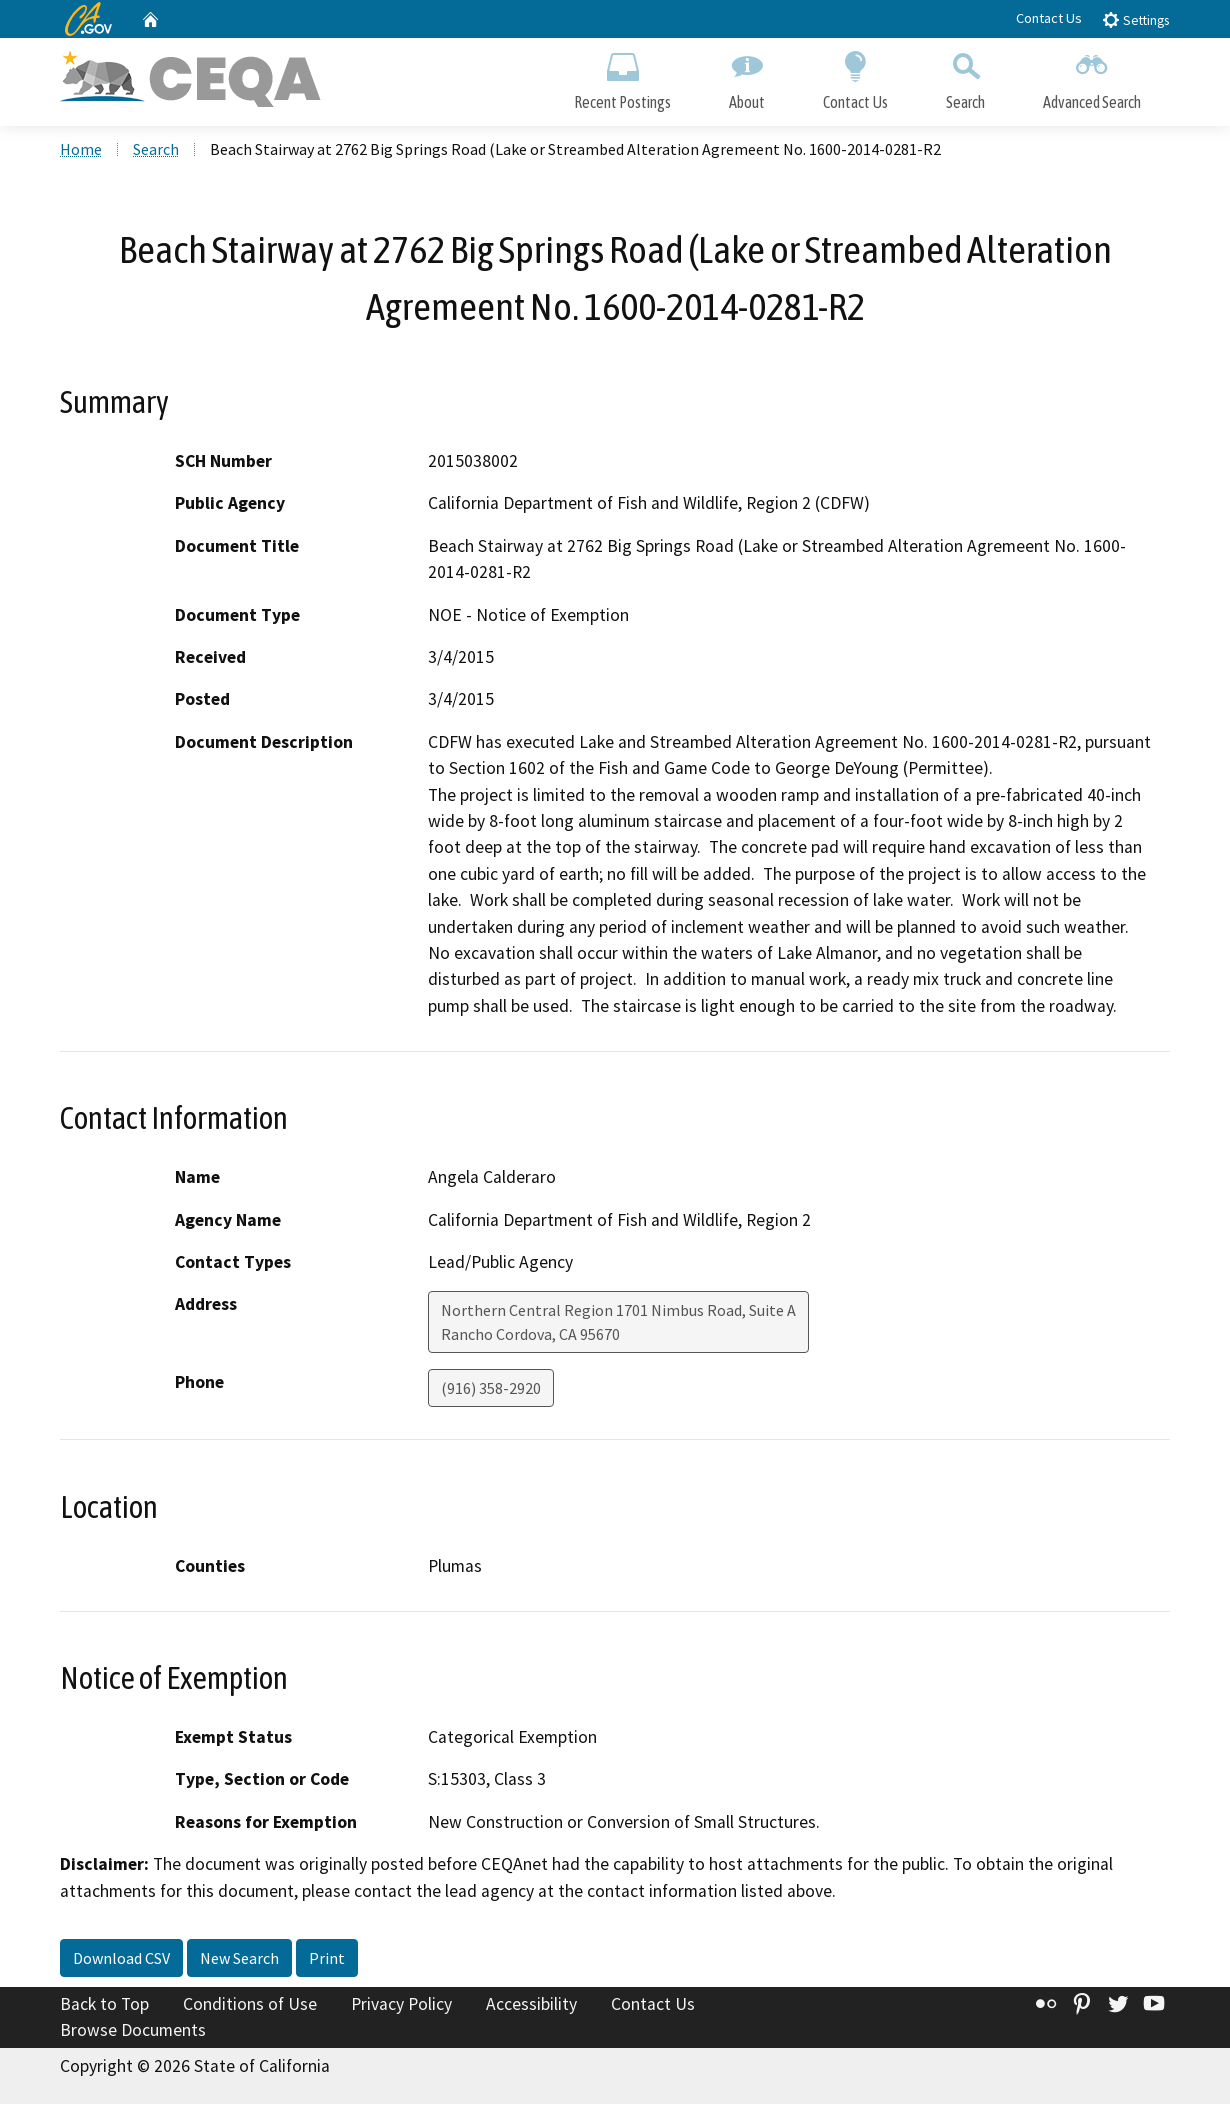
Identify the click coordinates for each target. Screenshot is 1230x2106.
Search (965, 77)
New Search (239, 1961)
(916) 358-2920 (491, 1391)
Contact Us (1049, 18)
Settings (1135, 19)
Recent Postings (622, 77)
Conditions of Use (250, 2007)
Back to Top (104, 2007)
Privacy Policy (401, 2007)
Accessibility (531, 2007)
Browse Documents (133, 2032)
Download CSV (121, 1961)
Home (81, 151)
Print (327, 1961)
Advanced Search (1092, 77)
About (747, 77)
